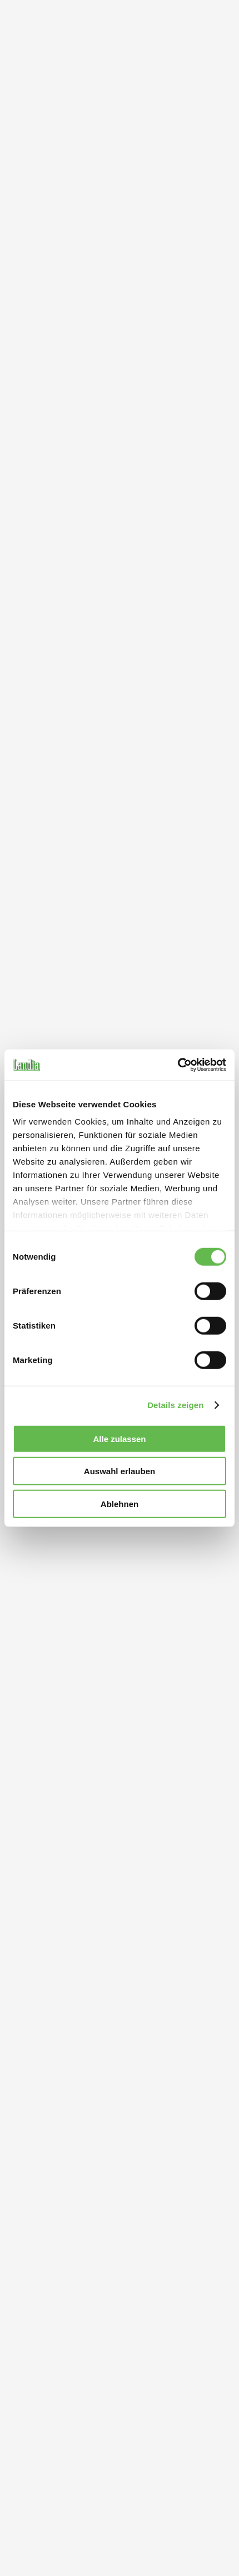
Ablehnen (119, 1503)
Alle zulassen (119, 1438)
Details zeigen (175, 1405)
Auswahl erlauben (119, 1471)
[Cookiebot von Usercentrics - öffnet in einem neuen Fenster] (177, 1065)
